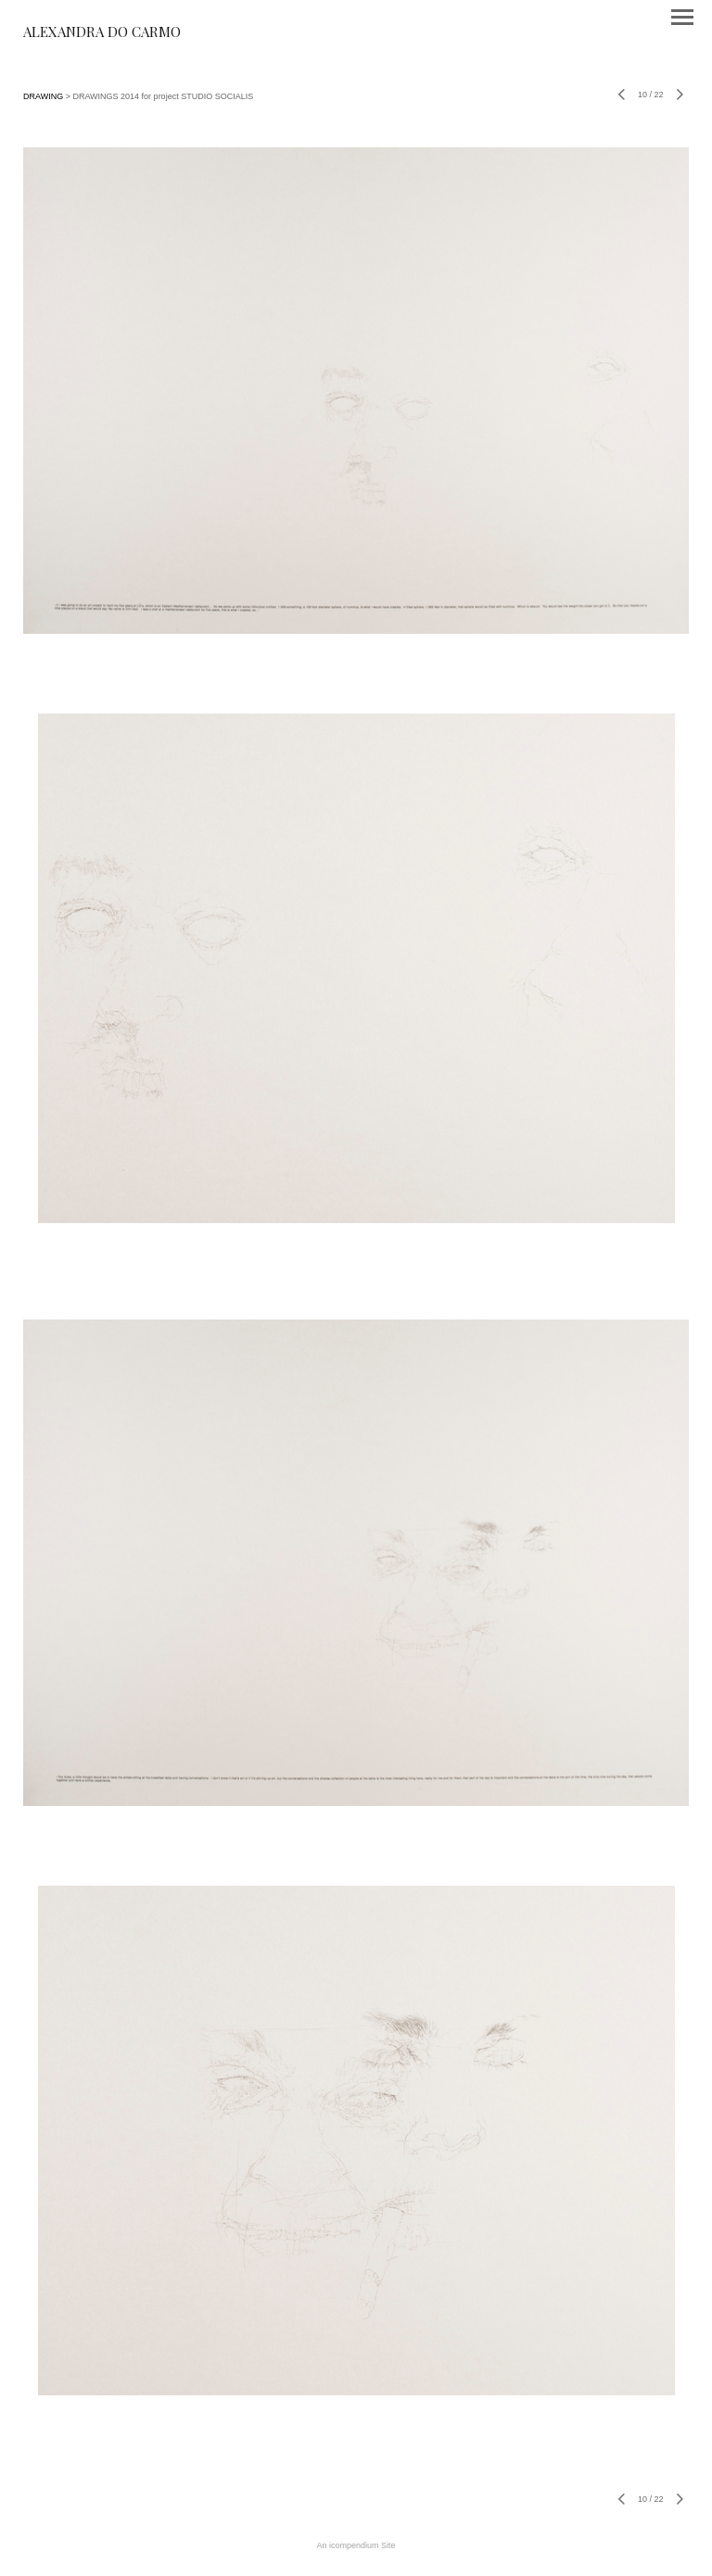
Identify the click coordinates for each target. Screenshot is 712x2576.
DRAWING (43, 96)
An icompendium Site (355, 2545)
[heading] (102, 33)
